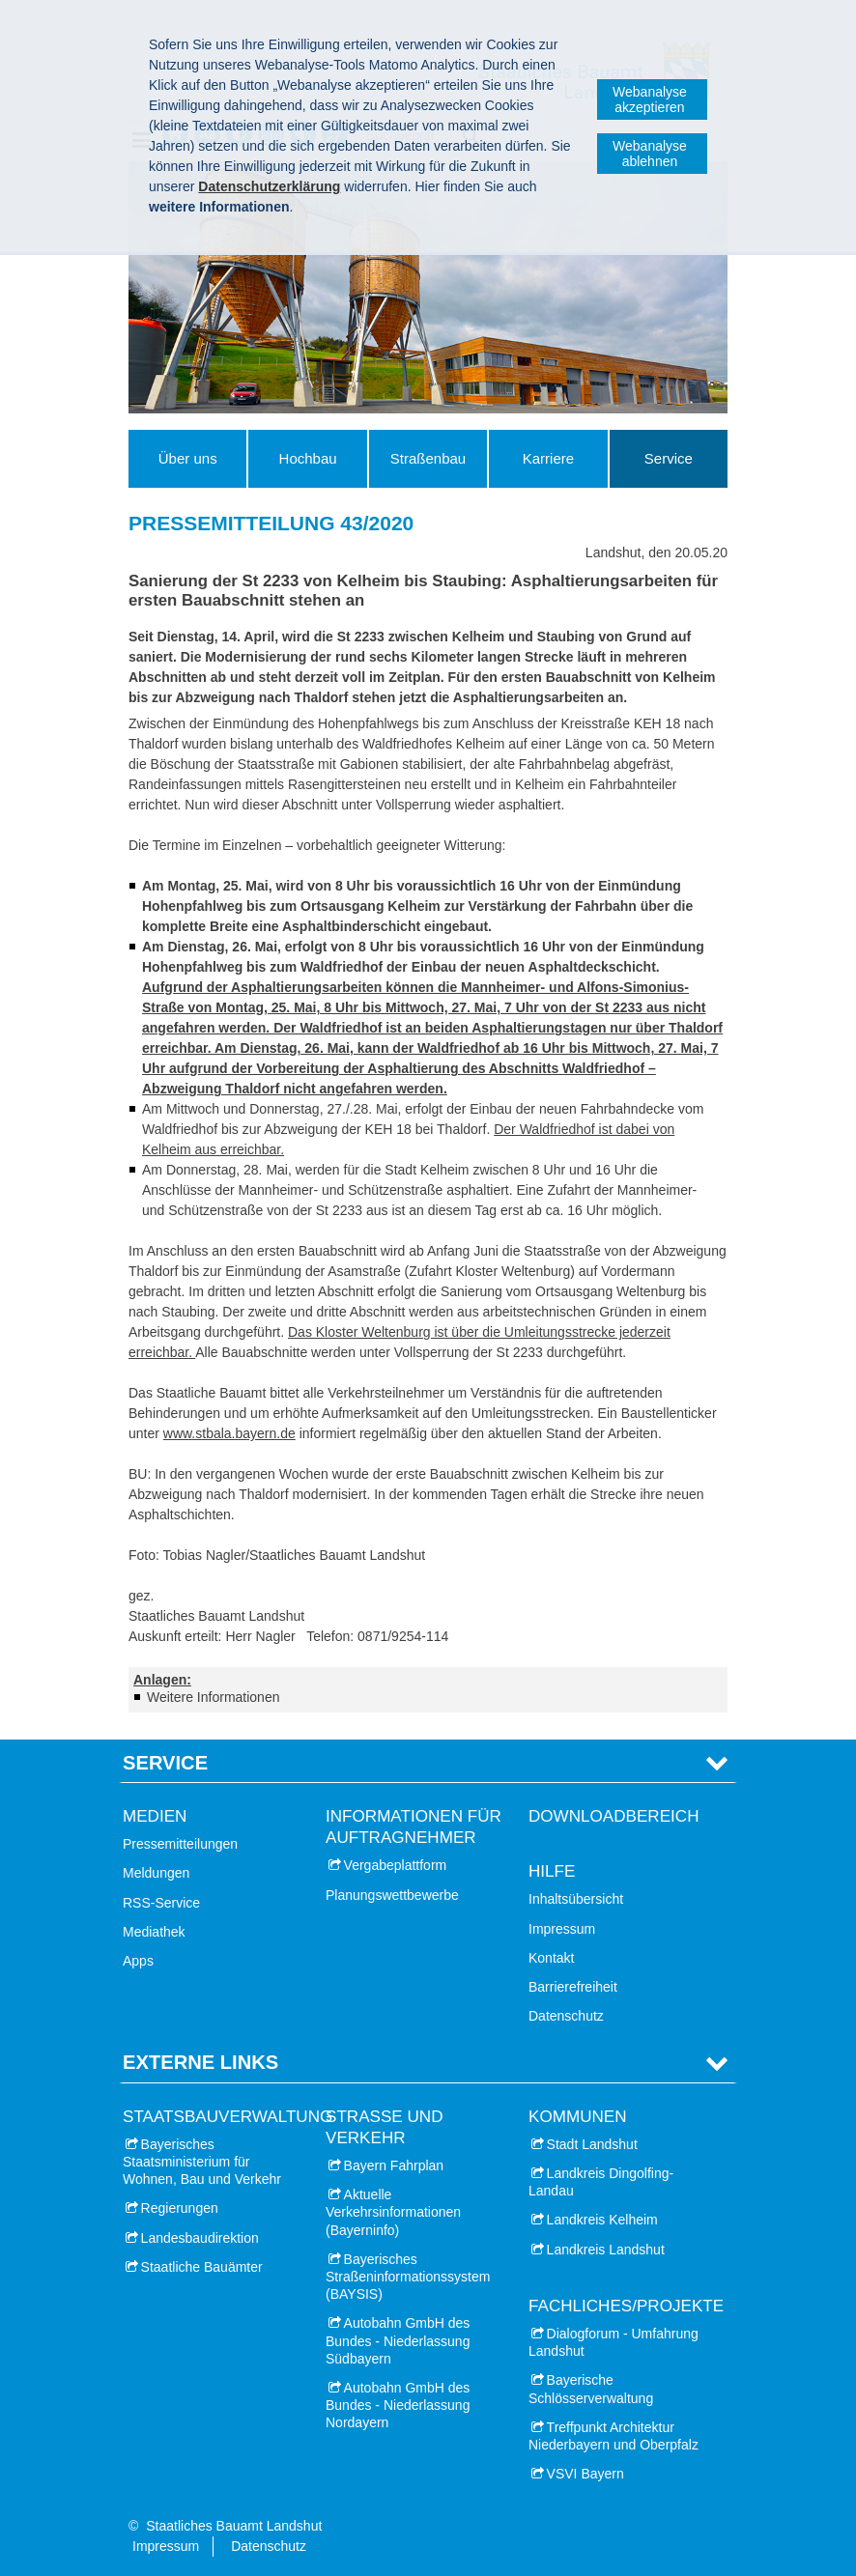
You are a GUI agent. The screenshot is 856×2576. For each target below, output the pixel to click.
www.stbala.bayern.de (229, 1433)
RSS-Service (161, 1903)
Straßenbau (428, 458)
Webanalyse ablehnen (650, 153)
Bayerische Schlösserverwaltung (590, 2388)
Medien (154, 1816)
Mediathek (154, 1931)
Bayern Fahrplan (394, 2165)
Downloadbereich (613, 1816)
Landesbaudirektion (200, 2238)
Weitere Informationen (213, 1697)
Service (668, 458)
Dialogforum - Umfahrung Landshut (613, 2342)
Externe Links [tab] (200, 2062)
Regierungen (179, 2208)
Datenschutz (566, 2016)
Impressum (561, 1929)
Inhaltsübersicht (575, 1899)
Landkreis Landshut (606, 2249)
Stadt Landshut (592, 2144)
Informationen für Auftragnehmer (413, 1827)
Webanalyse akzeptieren (650, 99)
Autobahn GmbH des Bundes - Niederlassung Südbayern (398, 2340)
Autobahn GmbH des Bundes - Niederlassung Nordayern (398, 2405)
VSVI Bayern (585, 2473)
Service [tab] (165, 1762)
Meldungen (156, 1873)
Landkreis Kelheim (602, 2219)
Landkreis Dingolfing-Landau (600, 2182)
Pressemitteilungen (180, 1844)
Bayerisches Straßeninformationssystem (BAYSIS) (408, 2276)
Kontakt (551, 1958)
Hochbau (308, 458)
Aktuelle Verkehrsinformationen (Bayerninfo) (393, 2212)
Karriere (548, 458)
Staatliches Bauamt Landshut (234, 2526)
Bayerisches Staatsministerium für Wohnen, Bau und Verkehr (202, 2162)
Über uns (187, 458)
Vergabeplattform (395, 1865)
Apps (138, 1960)
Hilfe (551, 1871)
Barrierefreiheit (572, 1987)
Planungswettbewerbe (392, 1895)
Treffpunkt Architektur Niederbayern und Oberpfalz (613, 2436)
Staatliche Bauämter (202, 2267)
